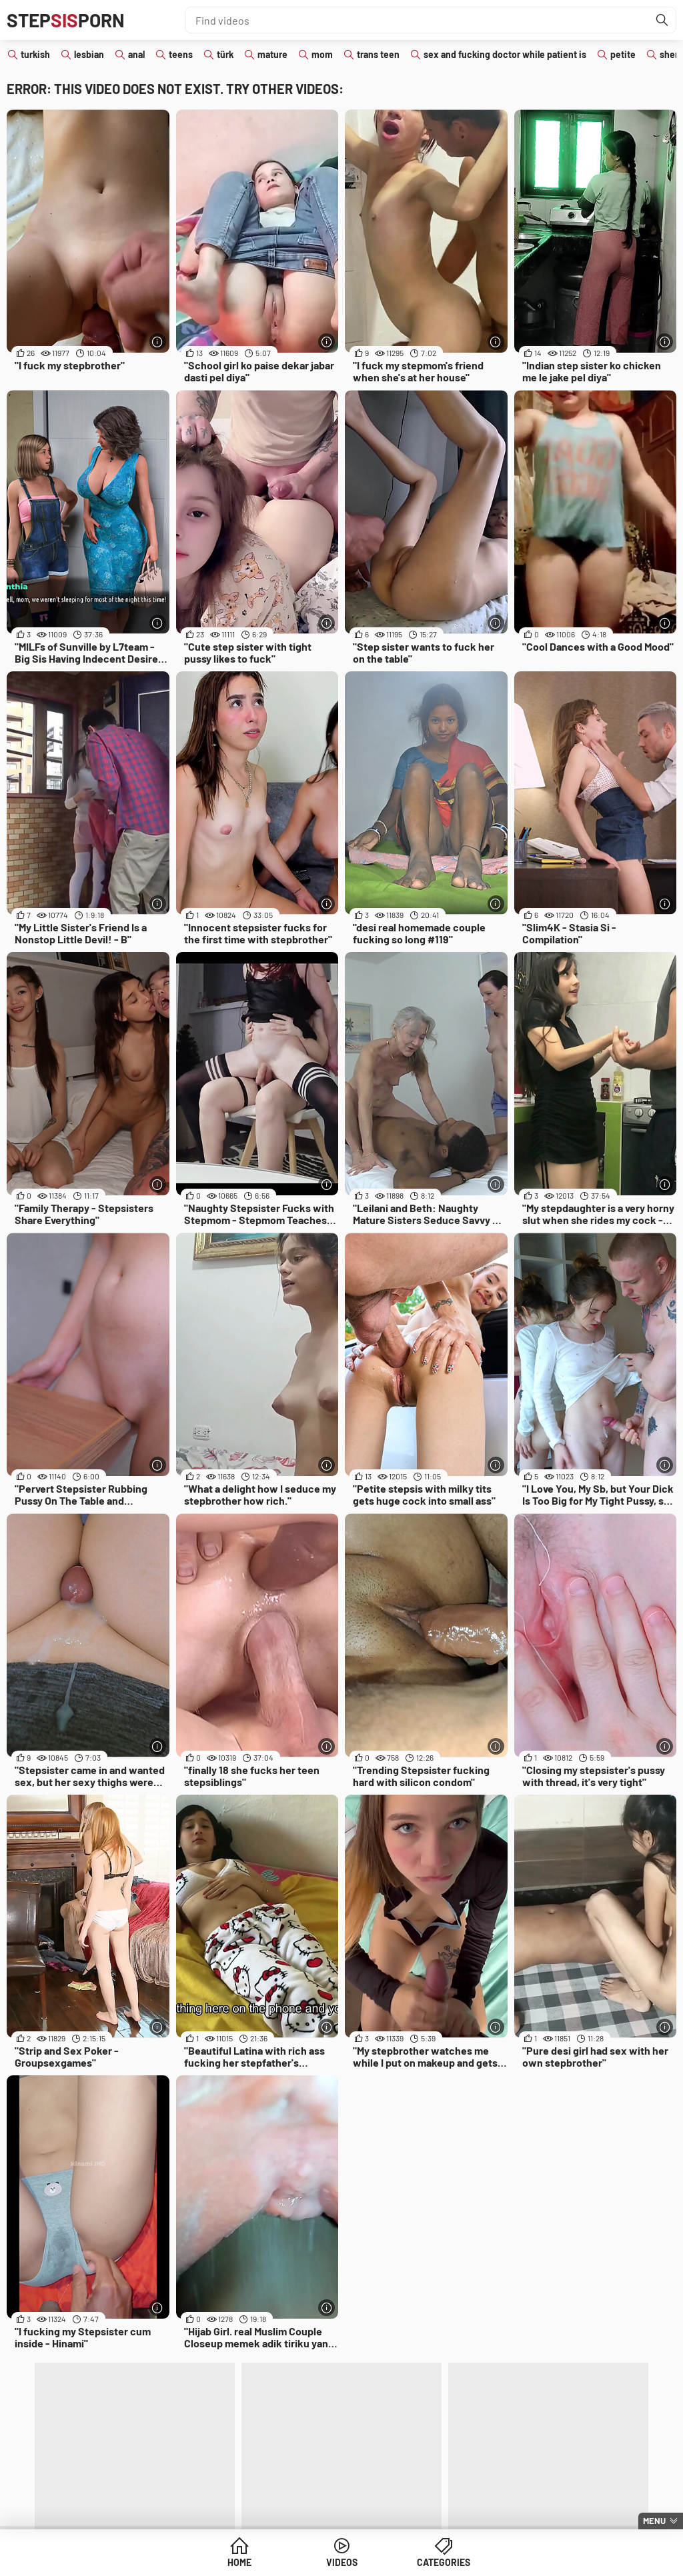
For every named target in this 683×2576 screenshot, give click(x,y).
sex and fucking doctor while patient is (505, 54)
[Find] (662, 20)
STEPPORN (66, 20)
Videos (342, 2562)
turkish (35, 54)
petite (623, 54)
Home (239, 2562)
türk (225, 54)
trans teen (378, 54)
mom (322, 54)
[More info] (157, 341)
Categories (443, 2562)
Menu (654, 2520)
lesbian (89, 54)
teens (181, 54)
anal (136, 54)
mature (272, 54)
